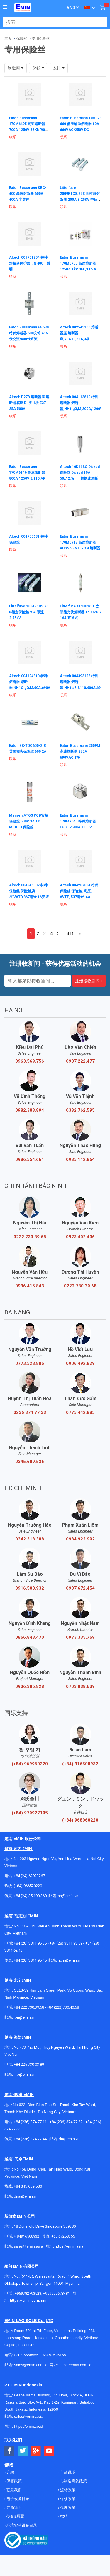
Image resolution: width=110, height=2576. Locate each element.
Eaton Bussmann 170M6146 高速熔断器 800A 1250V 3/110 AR (27, 473)
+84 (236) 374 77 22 (66, 2122)
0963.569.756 (29, 1061)
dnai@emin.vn (26, 2196)
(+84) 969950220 (30, 1763)
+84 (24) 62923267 (29, 1876)
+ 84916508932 (26, 2236)
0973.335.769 (80, 1637)
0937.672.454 (80, 1588)
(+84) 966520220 (28, 1886)
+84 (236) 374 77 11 (30, 2122)
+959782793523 (28, 2293)
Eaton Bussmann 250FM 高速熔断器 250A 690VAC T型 (80, 751)
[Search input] (52, 22)
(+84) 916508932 (80, 1763)
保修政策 (67, 2499)
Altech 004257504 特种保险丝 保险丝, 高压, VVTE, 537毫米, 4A (79, 891)
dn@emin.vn (69, 2139)
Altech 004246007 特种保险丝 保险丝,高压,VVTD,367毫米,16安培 (29, 891)
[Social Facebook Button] (9, 2451)
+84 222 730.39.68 (29, 2007)
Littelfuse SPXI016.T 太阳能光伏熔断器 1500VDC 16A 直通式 (80, 612)
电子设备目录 (17, 2499)
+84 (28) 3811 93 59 (66, 1943)
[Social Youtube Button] (49, 2451)
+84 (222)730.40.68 (63, 2007)
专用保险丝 (41, 38)
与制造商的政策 (73, 2481)
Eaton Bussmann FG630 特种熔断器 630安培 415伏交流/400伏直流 (29, 333)
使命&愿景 (15, 2516)
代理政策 (67, 2507)
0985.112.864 (80, 1159)
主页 (7, 38)
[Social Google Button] (36, 2451)
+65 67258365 (63, 2236)
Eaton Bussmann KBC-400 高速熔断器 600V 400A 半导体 (28, 194)
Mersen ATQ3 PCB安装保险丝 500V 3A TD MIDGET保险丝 (28, 821)
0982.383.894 (29, 1110)
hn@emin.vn (68, 1896)
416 (71, 933)
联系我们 (14, 2490)
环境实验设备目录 (21, 2525)
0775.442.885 (80, 1412)
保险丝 (21, 38)
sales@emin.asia (28, 2246)
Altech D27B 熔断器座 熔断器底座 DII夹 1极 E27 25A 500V (29, 403)
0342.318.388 (29, 1539)
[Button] (5, 7)
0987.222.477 (80, 1061)
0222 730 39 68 (29, 1236)
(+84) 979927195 (30, 1813)
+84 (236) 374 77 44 (30, 2139)
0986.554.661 (29, 1159)
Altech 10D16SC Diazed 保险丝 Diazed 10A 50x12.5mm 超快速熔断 (80, 473)
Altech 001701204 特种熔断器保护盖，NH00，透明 (29, 263)
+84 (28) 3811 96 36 (30, 1943)
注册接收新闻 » (89, 980)
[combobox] (52, 22)
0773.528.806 (29, 1363)
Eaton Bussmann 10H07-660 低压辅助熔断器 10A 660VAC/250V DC (80, 124)
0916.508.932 (29, 1588)
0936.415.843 (29, 1286)
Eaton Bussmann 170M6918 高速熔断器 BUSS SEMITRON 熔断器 (80, 542)
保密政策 (14, 2481)
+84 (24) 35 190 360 (30, 1896)
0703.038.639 (80, 1686)
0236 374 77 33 (29, 1412)
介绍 (10, 2472)
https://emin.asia (69, 2246)
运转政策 (67, 2490)
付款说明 (67, 2472)
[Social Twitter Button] (23, 2451)
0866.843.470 (29, 1637)
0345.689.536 (29, 1461)
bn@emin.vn (25, 2017)
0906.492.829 (80, 1363)
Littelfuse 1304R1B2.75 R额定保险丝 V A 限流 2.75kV (28, 612)
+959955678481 (57, 2293)
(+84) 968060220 (80, 1820)
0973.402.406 (80, 1236)
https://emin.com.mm (28, 2300)
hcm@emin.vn (70, 1960)
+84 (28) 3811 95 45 (30, 1960)
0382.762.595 (80, 1110)
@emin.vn (27, 2074)
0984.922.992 (80, 1539)
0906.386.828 (29, 1686)
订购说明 (14, 2507)
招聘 (63, 2516)
